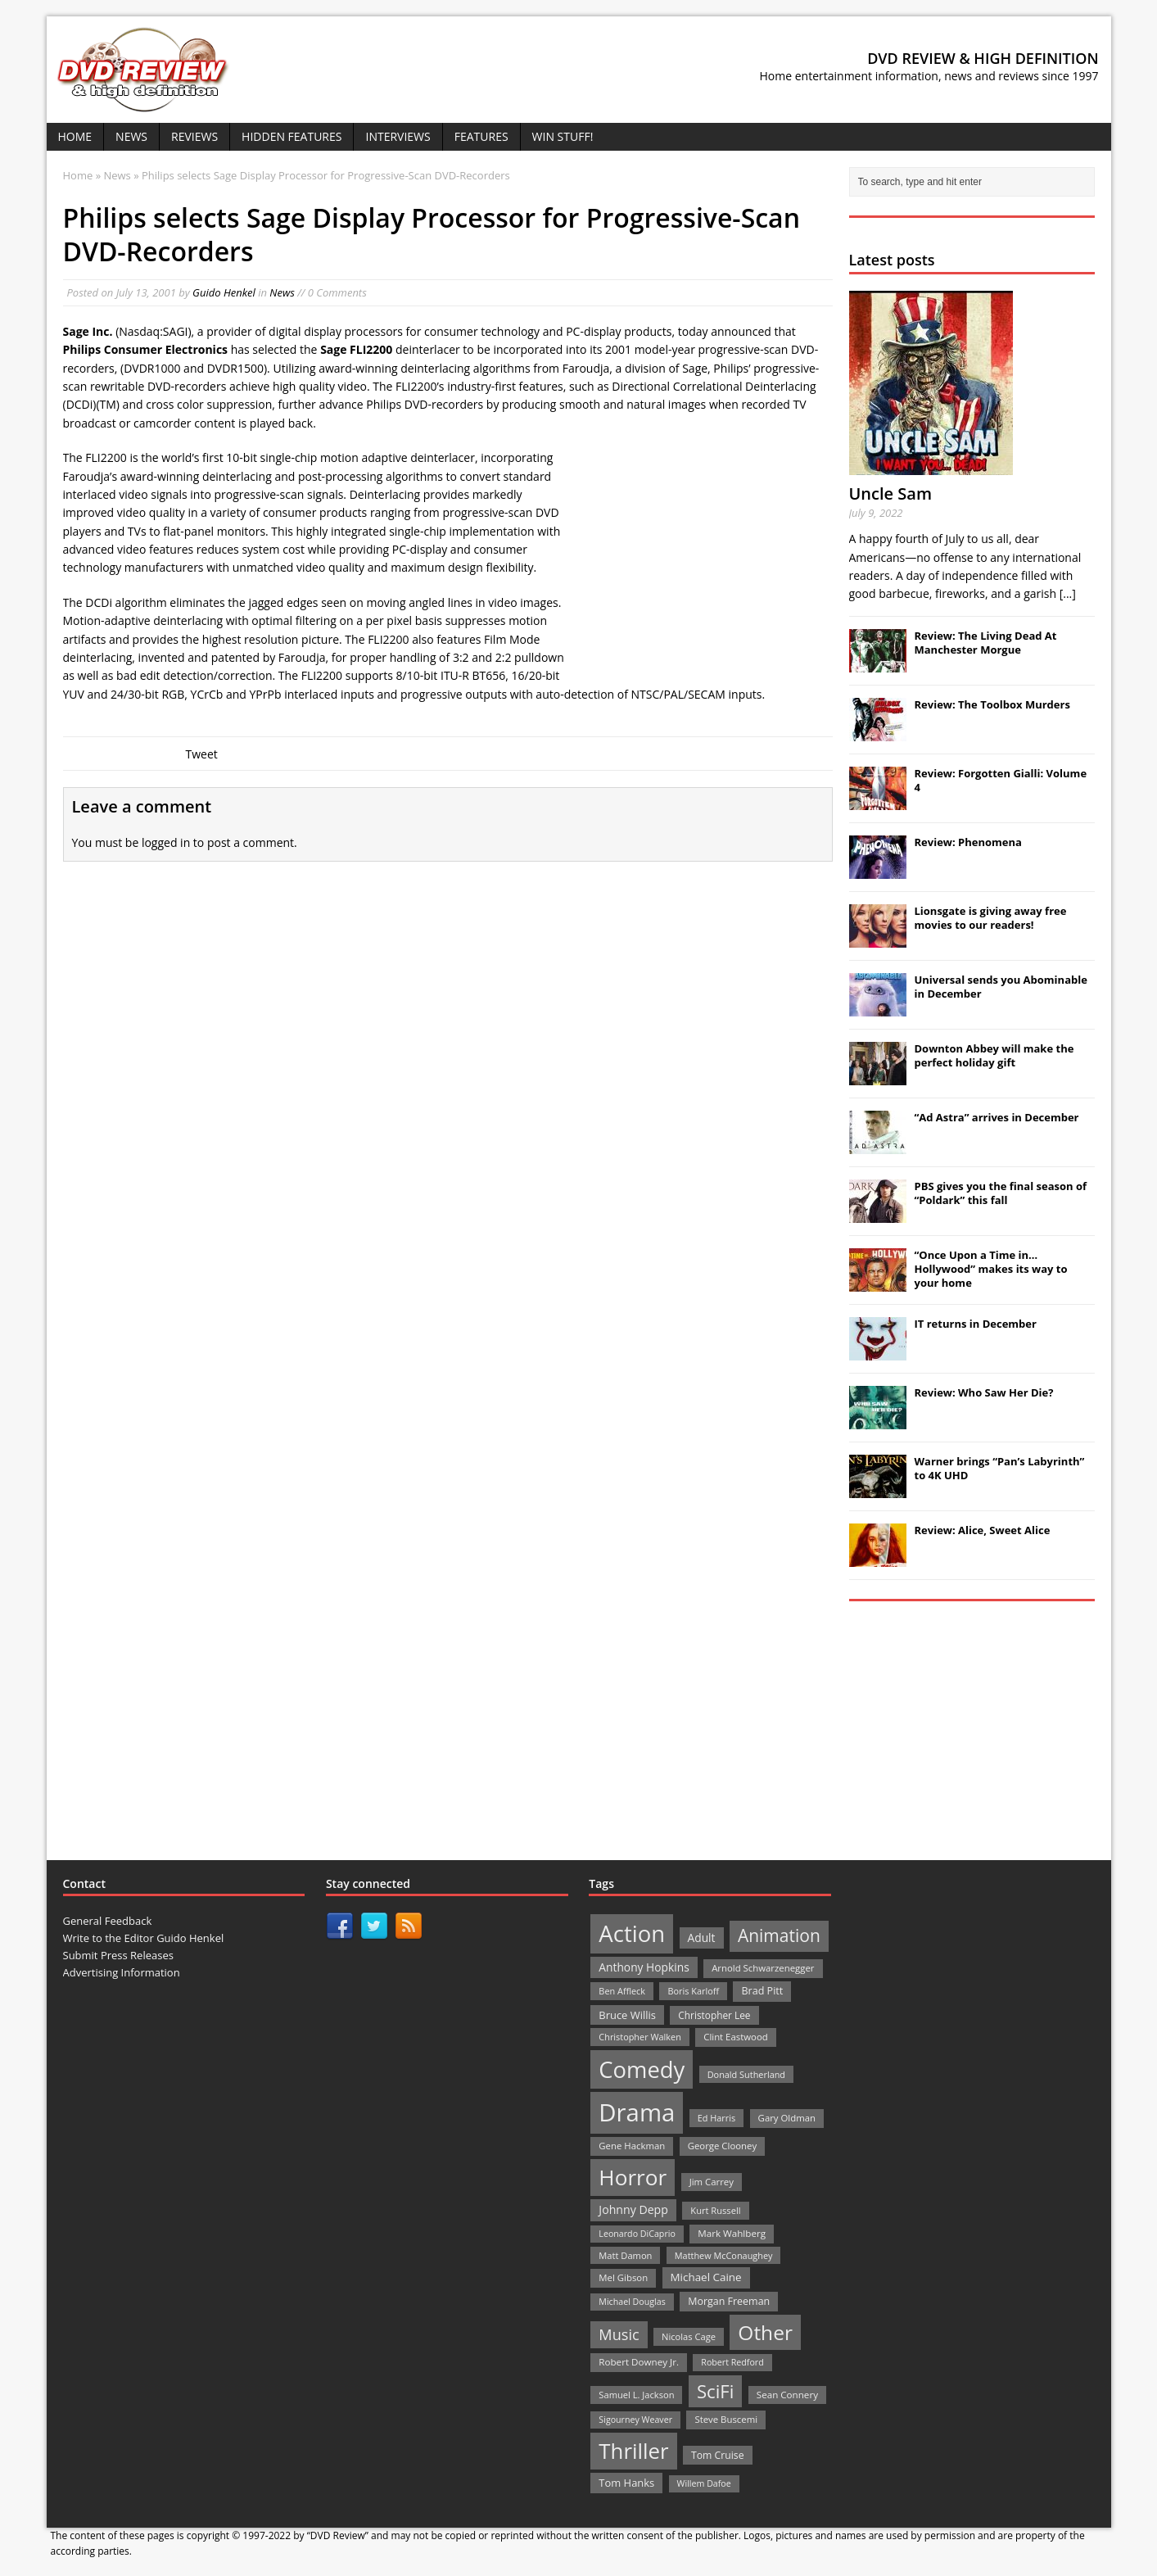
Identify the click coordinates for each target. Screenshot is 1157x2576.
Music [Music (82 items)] (619, 2334)
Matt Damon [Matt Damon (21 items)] (625, 2255)
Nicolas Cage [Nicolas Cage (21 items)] (689, 2336)
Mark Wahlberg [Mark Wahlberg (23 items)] (732, 2233)
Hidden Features (291, 136)
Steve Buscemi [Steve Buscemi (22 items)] (725, 2419)
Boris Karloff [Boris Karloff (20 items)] (693, 1991)
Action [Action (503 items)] (632, 1933)
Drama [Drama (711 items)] (637, 2112)
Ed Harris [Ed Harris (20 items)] (716, 2118)
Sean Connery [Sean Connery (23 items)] (787, 2394)
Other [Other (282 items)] (765, 2332)
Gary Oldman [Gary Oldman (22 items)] (787, 2118)
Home (75, 136)
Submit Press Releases (118, 1955)
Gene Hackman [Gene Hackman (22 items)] (632, 2145)
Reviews (194, 136)
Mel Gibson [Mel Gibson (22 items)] (623, 2277)
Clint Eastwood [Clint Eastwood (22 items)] (735, 2036)
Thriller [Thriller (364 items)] (633, 2450)
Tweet (202, 754)
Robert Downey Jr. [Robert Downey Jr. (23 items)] (639, 2362)
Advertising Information (121, 1972)
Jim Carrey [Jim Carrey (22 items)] (711, 2181)
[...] (1068, 593)
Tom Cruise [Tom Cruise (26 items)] (717, 2455)
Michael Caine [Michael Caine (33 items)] (706, 2277)
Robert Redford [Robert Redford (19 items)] (732, 2362)
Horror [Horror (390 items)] (633, 2177)
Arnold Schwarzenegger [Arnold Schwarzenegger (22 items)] (763, 1968)
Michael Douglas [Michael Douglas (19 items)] (632, 2301)
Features (481, 136)
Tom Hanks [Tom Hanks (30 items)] (626, 2482)
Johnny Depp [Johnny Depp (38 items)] (633, 2209)
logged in (166, 842)
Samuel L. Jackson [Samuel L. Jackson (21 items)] (636, 2394)
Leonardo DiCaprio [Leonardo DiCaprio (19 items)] (637, 2233)
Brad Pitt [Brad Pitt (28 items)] (762, 1991)
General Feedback (107, 1920)
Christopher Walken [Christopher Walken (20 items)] (639, 2036)
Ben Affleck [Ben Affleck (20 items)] (622, 1991)
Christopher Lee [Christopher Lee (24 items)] (714, 2014)
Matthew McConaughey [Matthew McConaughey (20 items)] (724, 2255)
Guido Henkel (223, 292)
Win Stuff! (563, 136)
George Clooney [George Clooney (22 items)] (722, 2145)
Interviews (397, 136)
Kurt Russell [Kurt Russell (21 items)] (715, 2210)
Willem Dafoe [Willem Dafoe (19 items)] (704, 2483)
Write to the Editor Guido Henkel (143, 1938)
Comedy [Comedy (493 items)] (642, 2069)
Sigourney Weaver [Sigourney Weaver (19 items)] (635, 2419)
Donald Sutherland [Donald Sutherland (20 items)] (746, 2074)
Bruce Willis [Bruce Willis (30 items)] (627, 2015)
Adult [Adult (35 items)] (702, 1937)
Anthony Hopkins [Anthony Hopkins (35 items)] (644, 1967)
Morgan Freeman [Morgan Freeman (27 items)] (729, 2301)
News (131, 136)
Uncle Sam (890, 493)
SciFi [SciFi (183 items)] (715, 2391)
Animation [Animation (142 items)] (779, 1935)
